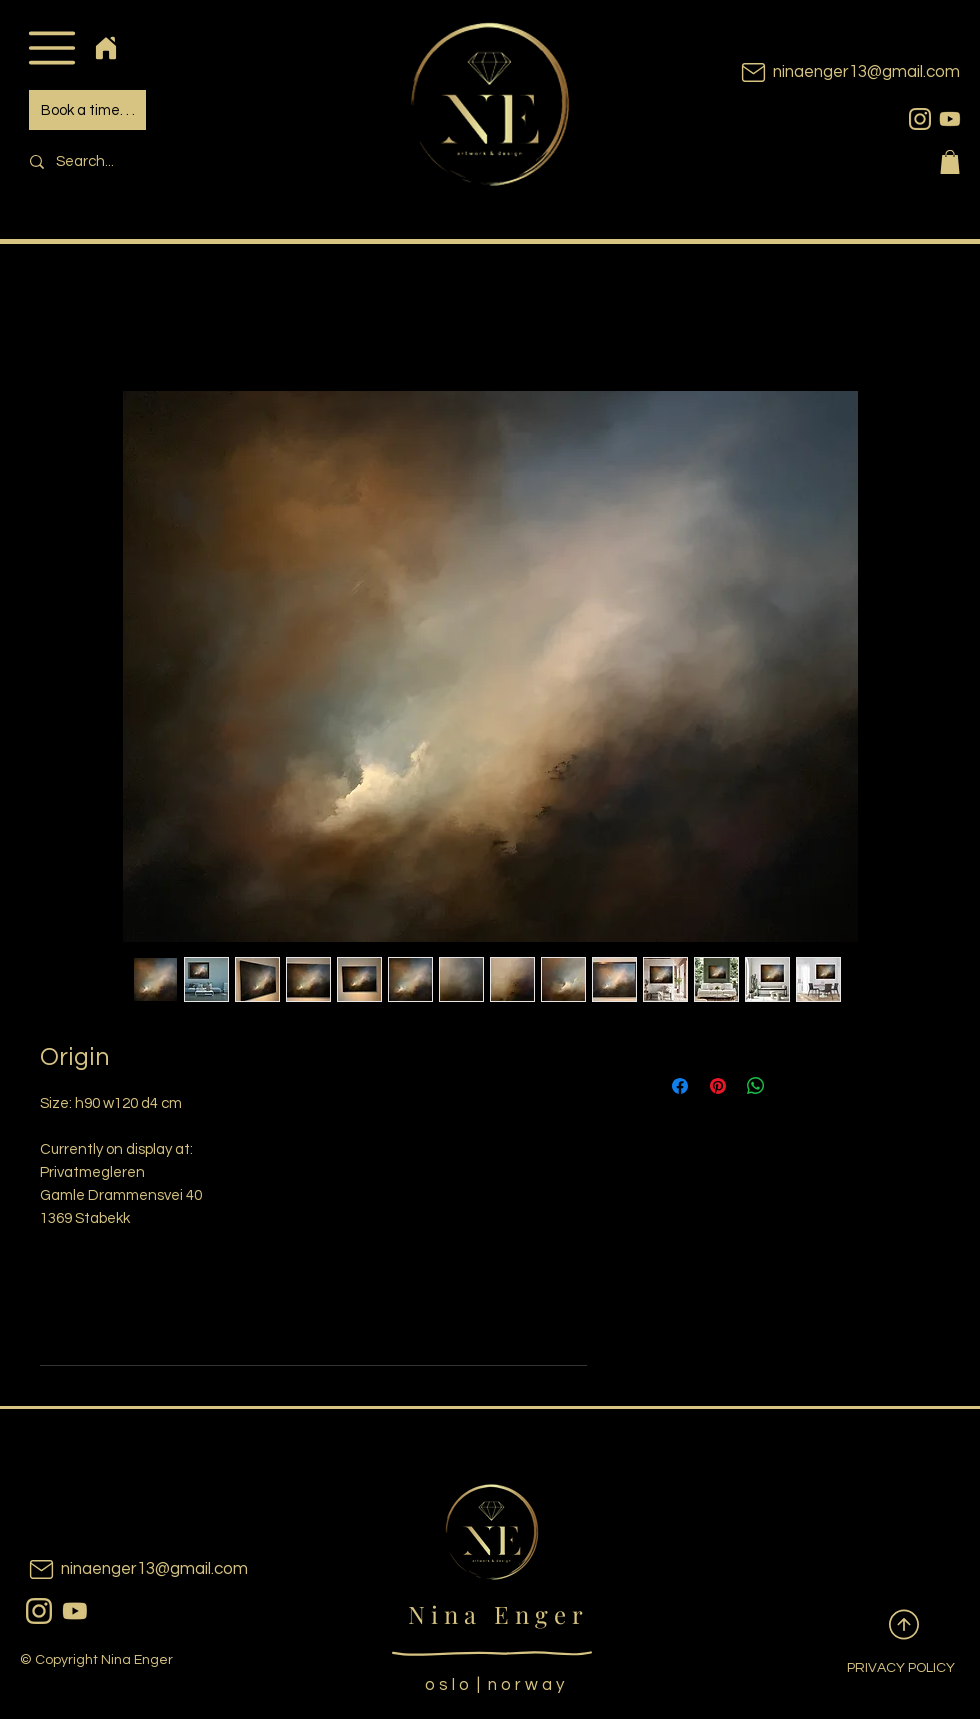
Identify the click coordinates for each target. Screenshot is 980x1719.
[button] (51, 47)
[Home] (105, 47)
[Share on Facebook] (680, 1086)
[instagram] (920, 119)
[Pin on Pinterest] (718, 1086)
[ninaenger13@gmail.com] (820, 72)
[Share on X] (794, 1086)
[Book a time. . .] (87, 110)
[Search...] (156, 161)
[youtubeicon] (950, 119)
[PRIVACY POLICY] (885, 1669)
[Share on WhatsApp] (756, 1086)
